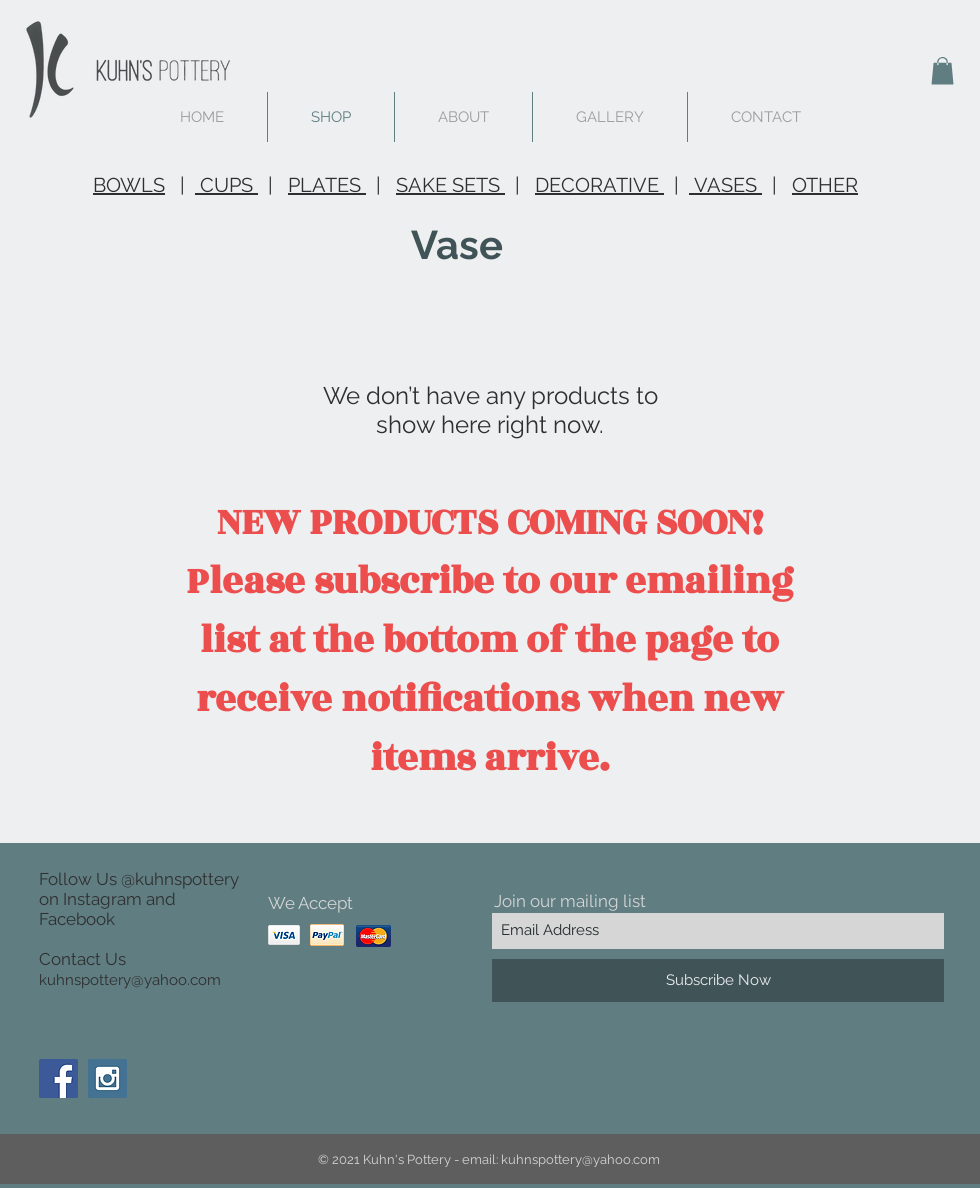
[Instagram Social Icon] (107, 1078)
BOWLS (129, 185)
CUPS (226, 185)
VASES (725, 185)
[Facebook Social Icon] (58, 1078)
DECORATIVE (599, 185)
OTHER (825, 185)
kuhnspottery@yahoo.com (130, 980)
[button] (942, 70)
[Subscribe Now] (718, 980)
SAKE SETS (450, 185)
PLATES (327, 185)
